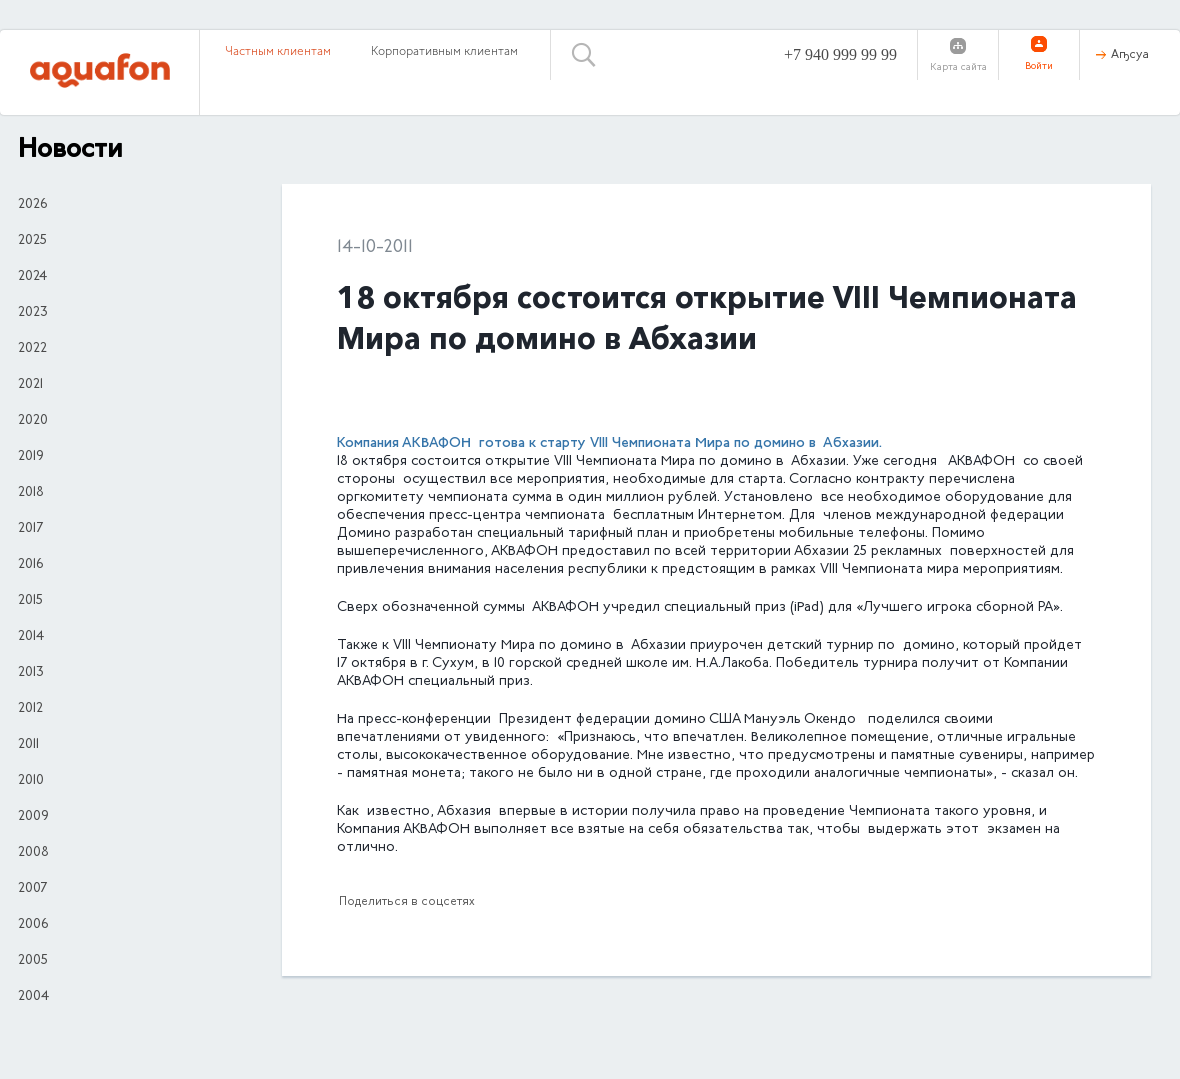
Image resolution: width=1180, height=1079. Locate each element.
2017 (30, 529)
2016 (30, 565)
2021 (30, 385)
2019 (31, 457)
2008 (33, 853)
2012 (30, 709)
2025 (32, 241)
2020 (33, 421)
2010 (31, 781)
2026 (32, 205)
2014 (31, 637)
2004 (33, 997)
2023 (33, 313)
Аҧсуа (1130, 55)
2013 (31, 673)
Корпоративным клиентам (444, 52)
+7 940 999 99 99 (840, 54)
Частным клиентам (278, 52)
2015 (30, 601)
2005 (33, 961)
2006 (33, 925)
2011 (28, 745)
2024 (32, 277)
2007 (32, 889)
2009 (33, 817)
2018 (31, 493)
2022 (32, 349)
